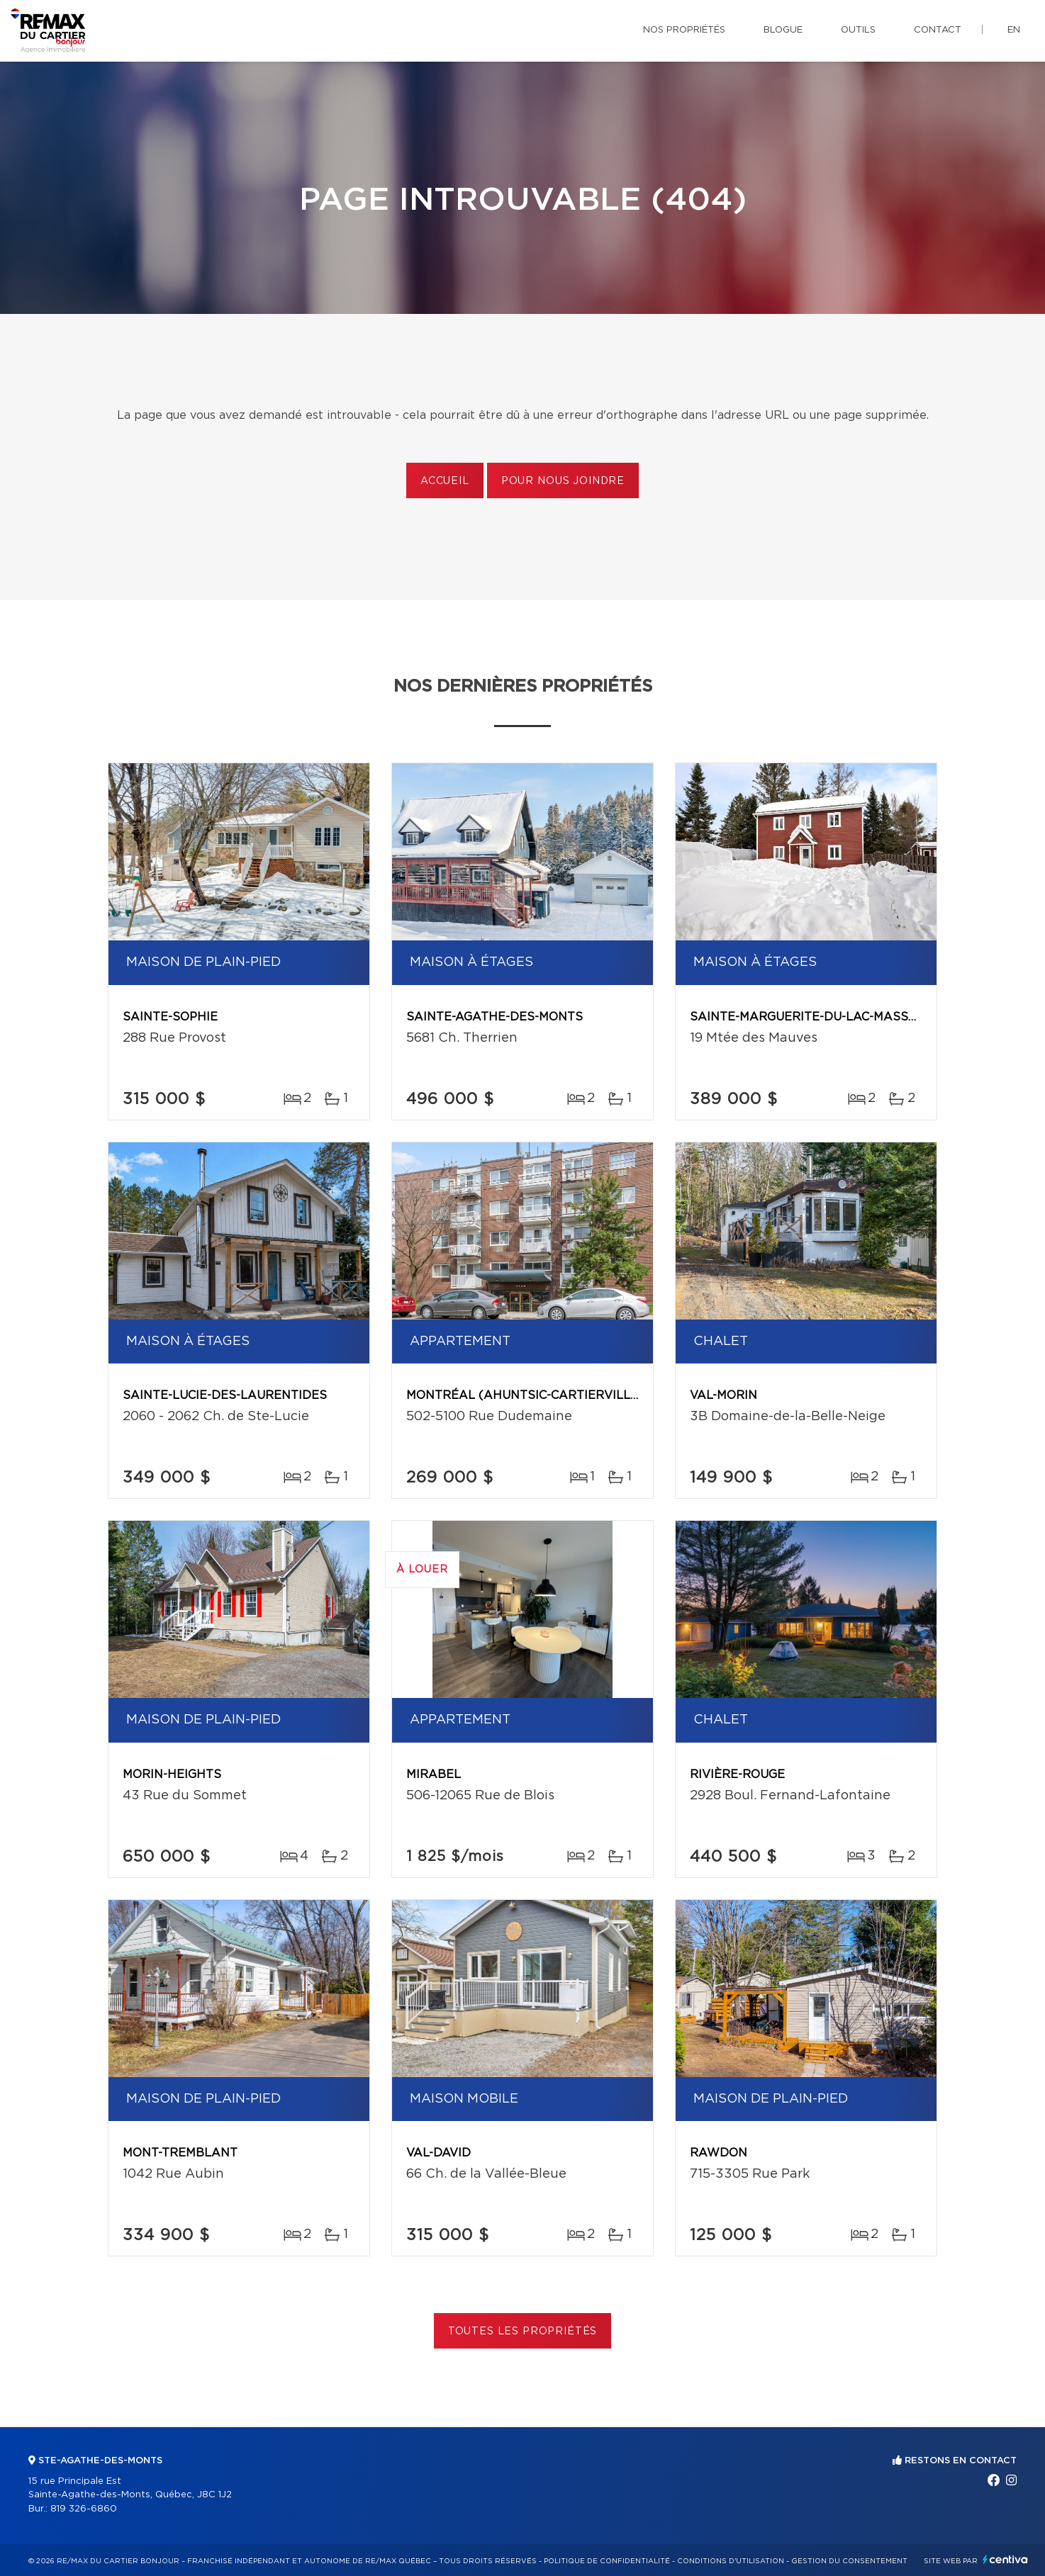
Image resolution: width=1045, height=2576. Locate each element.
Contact (937, 30)
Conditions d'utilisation (730, 2561)
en (1013, 30)
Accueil (444, 481)
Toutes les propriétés (523, 2331)
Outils (858, 30)
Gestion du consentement (849, 2561)
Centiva (1005, 2559)
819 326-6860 (83, 2509)
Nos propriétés (684, 30)
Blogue (783, 30)
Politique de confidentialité (607, 2561)
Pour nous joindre (563, 481)
